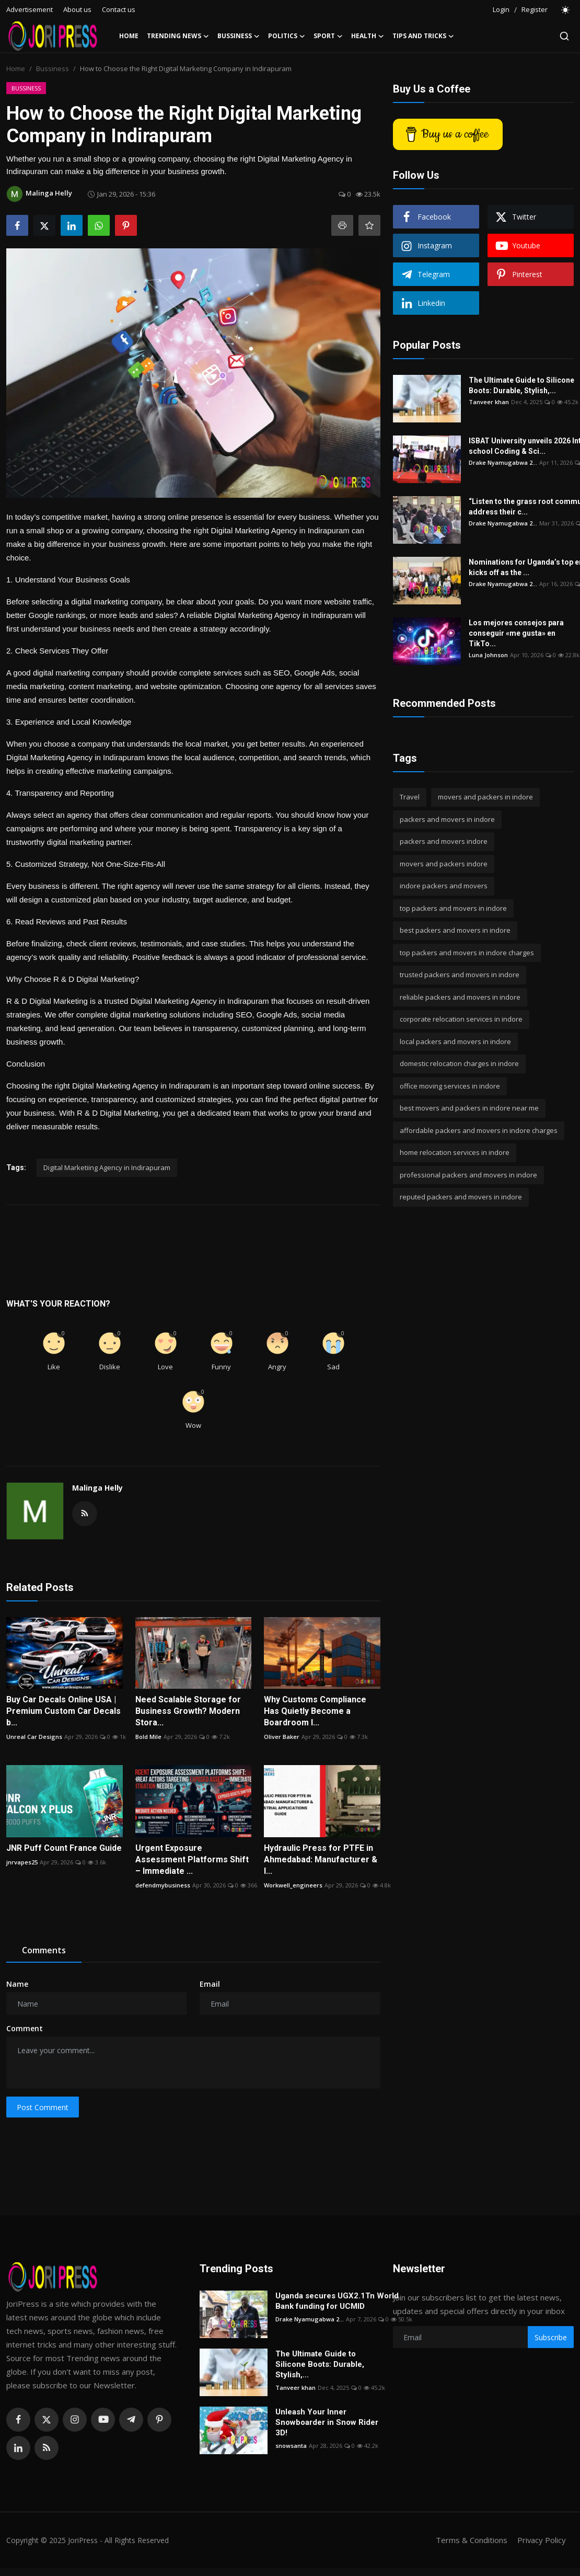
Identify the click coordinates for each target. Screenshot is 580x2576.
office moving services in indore (450, 1086)
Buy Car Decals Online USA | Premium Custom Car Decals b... (63, 1711)
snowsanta (291, 2445)
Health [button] (367, 36)
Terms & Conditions (471, 2540)
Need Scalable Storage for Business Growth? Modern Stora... (188, 1711)
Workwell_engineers (293, 1885)
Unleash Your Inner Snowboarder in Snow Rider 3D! (326, 2422)
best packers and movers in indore (455, 930)
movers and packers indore (444, 863)
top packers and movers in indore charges (467, 952)
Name (17, 1984)
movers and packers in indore (485, 797)
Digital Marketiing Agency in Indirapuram (106, 1167)
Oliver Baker (281, 1737)
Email (210, 1984)
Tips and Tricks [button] (423, 36)
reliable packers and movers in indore (460, 997)
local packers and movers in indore (455, 1041)
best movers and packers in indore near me (469, 1108)
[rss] (46, 2448)
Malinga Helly (97, 1488)
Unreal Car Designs (34, 1737)
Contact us (118, 9)
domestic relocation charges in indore (459, 1063)
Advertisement (29, 9)
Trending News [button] (178, 36)
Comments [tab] (44, 1950)
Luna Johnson (488, 655)
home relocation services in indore (454, 1152)
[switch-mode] (566, 10)
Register (534, 9)
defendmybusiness (162, 1885)
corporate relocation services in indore (461, 1019)
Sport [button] (328, 36)
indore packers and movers (444, 885)
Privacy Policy (541, 2540)
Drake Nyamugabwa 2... (503, 462)
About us (77, 9)
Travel (410, 797)
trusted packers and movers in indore (459, 974)
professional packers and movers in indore (468, 1175)
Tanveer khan (489, 402)
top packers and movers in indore (453, 908)
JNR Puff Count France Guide (64, 1848)
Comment (24, 2028)
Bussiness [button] (238, 36)
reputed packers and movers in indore (461, 1196)
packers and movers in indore (447, 819)
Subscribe (551, 2337)
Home (128, 35)
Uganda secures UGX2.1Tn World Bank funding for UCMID (337, 2301)
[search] (564, 36)
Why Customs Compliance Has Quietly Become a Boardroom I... (315, 1711)
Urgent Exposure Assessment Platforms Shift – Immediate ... (192, 1859)
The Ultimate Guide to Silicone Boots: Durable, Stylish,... (521, 385)
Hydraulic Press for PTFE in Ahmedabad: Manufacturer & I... (320, 1859)
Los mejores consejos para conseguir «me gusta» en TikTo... (516, 633)
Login (501, 9)
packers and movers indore (444, 841)
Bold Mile (148, 1737)
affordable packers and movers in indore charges (479, 1130)
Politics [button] (286, 36)
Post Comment (42, 2107)
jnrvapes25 (22, 1862)
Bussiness (52, 68)
